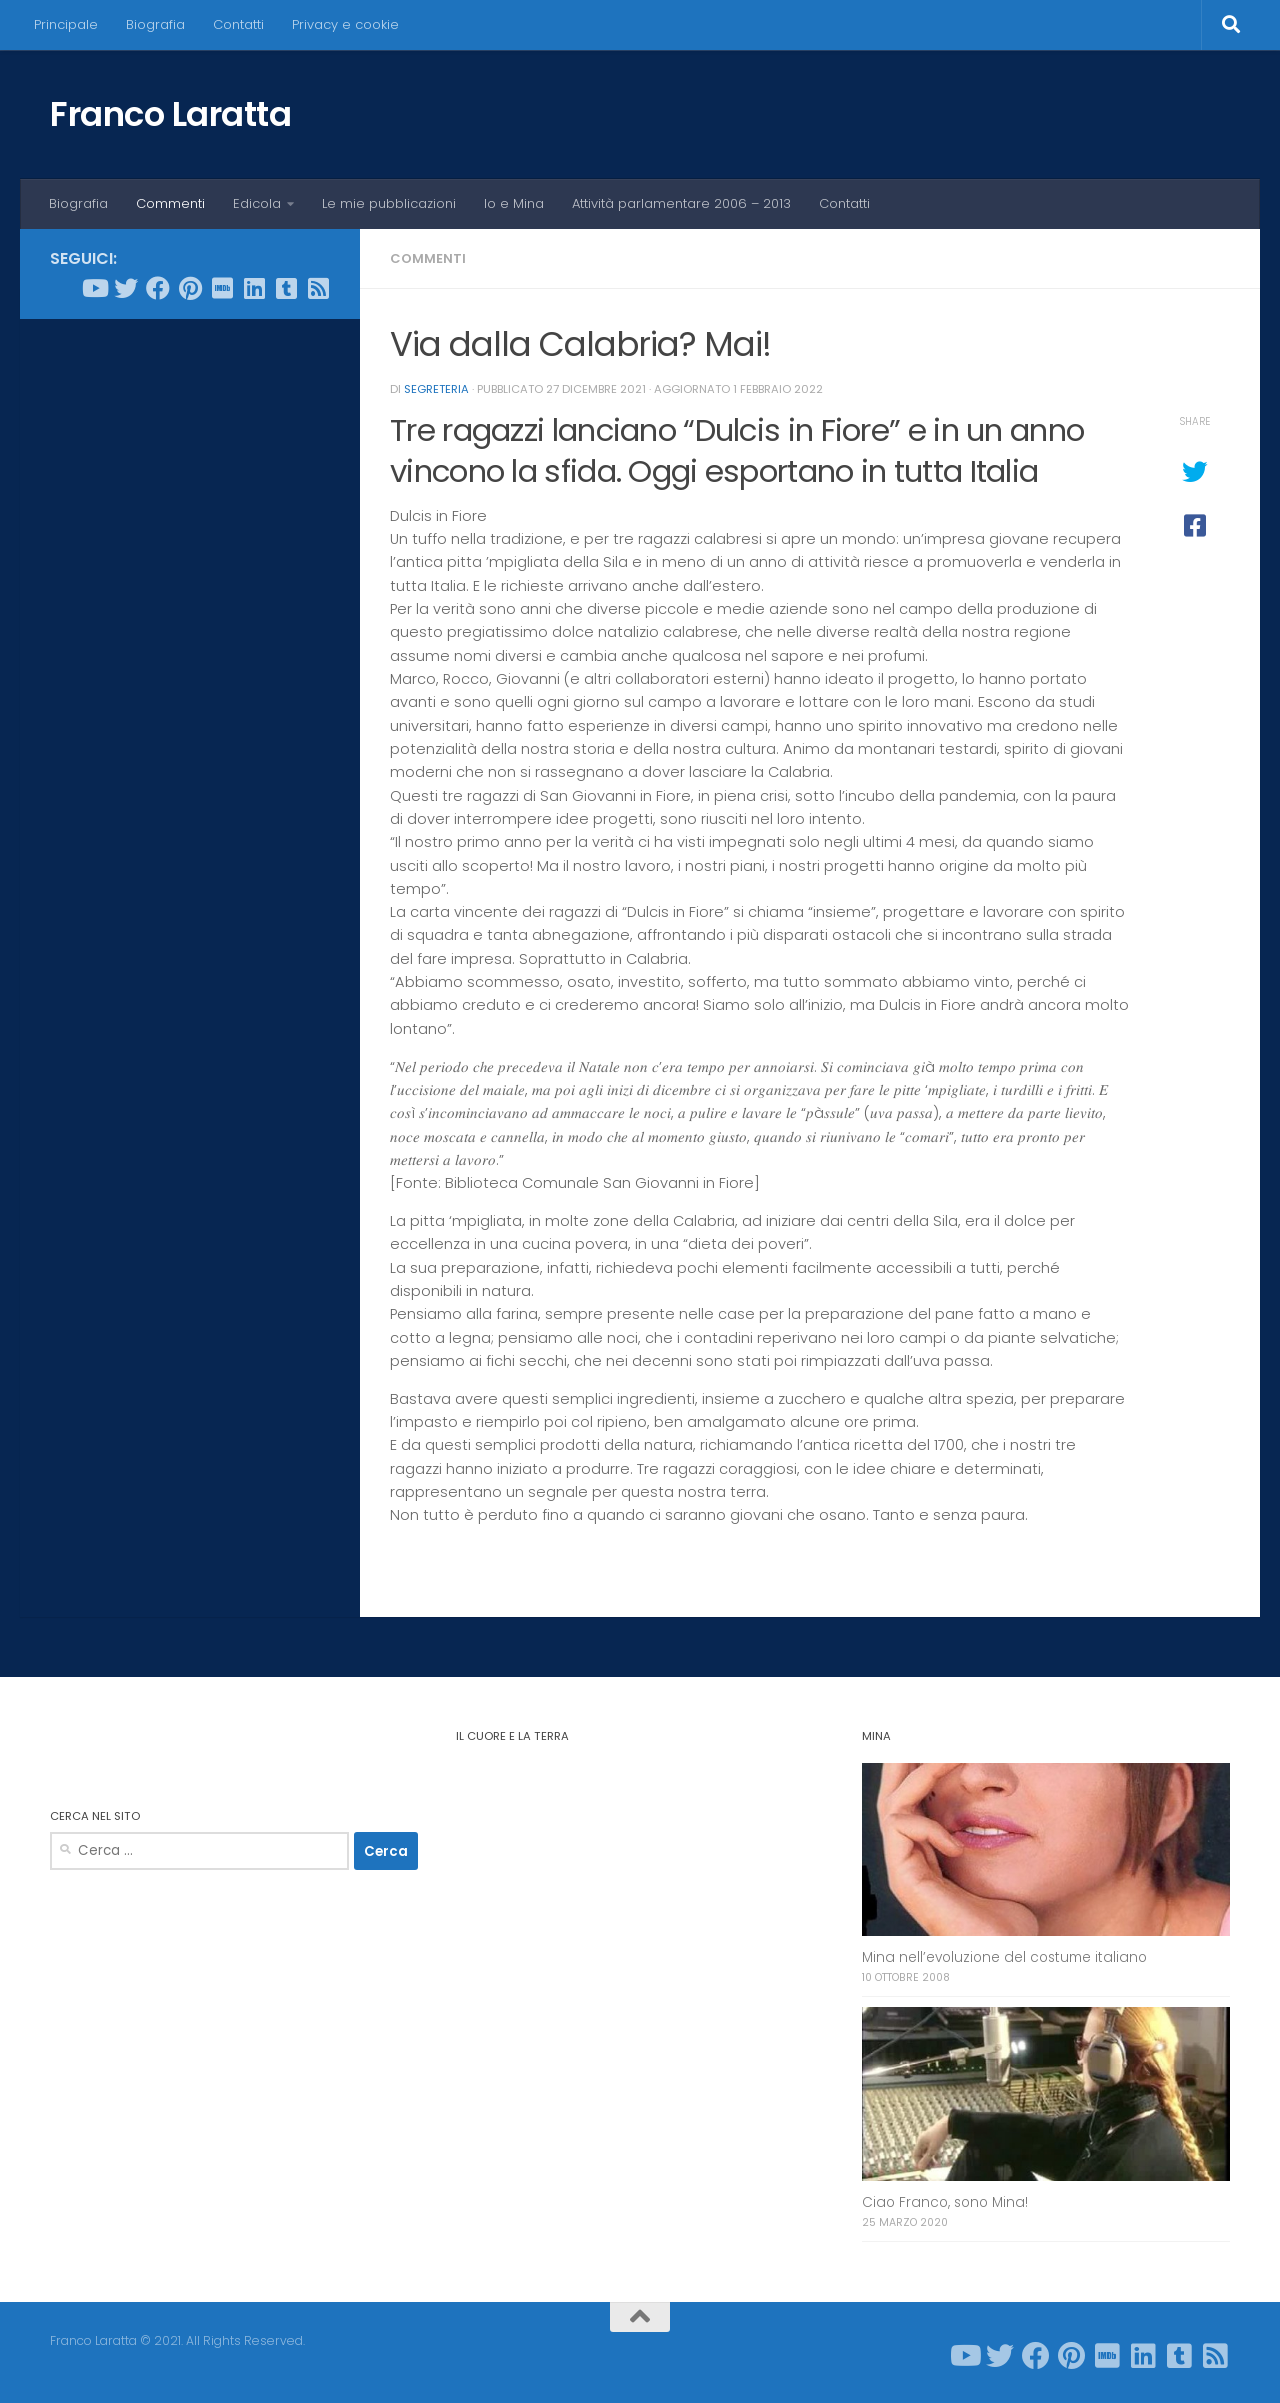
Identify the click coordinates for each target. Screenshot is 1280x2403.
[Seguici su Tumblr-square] (286, 288)
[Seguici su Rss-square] (318, 288)
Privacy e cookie (345, 24)
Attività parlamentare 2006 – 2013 (681, 203)
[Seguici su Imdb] (222, 288)
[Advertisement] (190, 639)
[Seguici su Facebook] (158, 288)
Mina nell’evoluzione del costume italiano (1004, 1957)
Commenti (170, 203)
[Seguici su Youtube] (94, 288)
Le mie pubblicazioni (389, 203)
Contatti (238, 24)
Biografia (155, 24)
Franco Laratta (170, 114)
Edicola (257, 203)
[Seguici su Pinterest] (190, 288)
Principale (66, 24)
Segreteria (436, 389)
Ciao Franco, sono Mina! (945, 2202)
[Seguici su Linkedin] (254, 288)
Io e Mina (514, 203)
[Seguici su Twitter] (126, 288)
